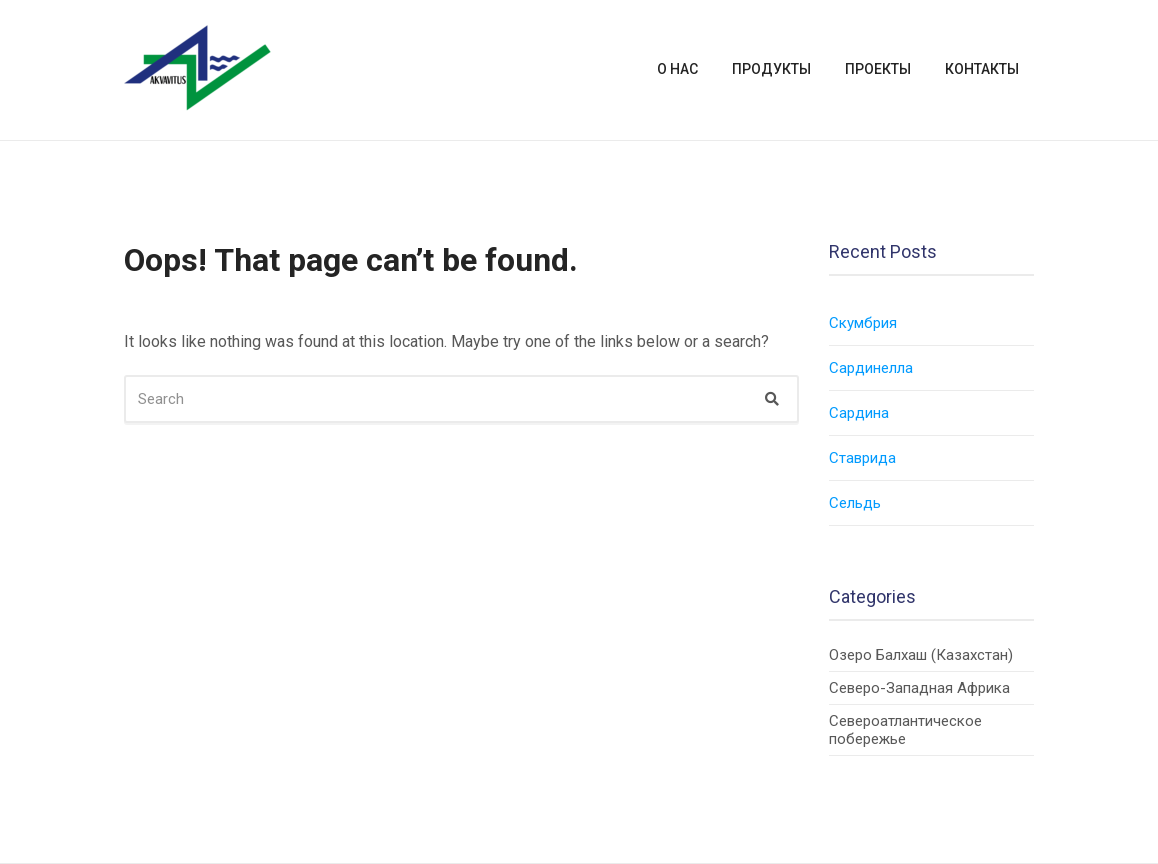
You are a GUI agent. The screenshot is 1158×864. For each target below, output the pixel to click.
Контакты (982, 69)
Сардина (859, 413)
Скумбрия (863, 323)
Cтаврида (862, 458)
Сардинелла (871, 368)
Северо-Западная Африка (919, 688)
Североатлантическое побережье (905, 730)
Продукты (771, 69)
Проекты (878, 69)
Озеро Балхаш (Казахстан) (921, 655)
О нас (677, 69)
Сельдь (855, 503)
